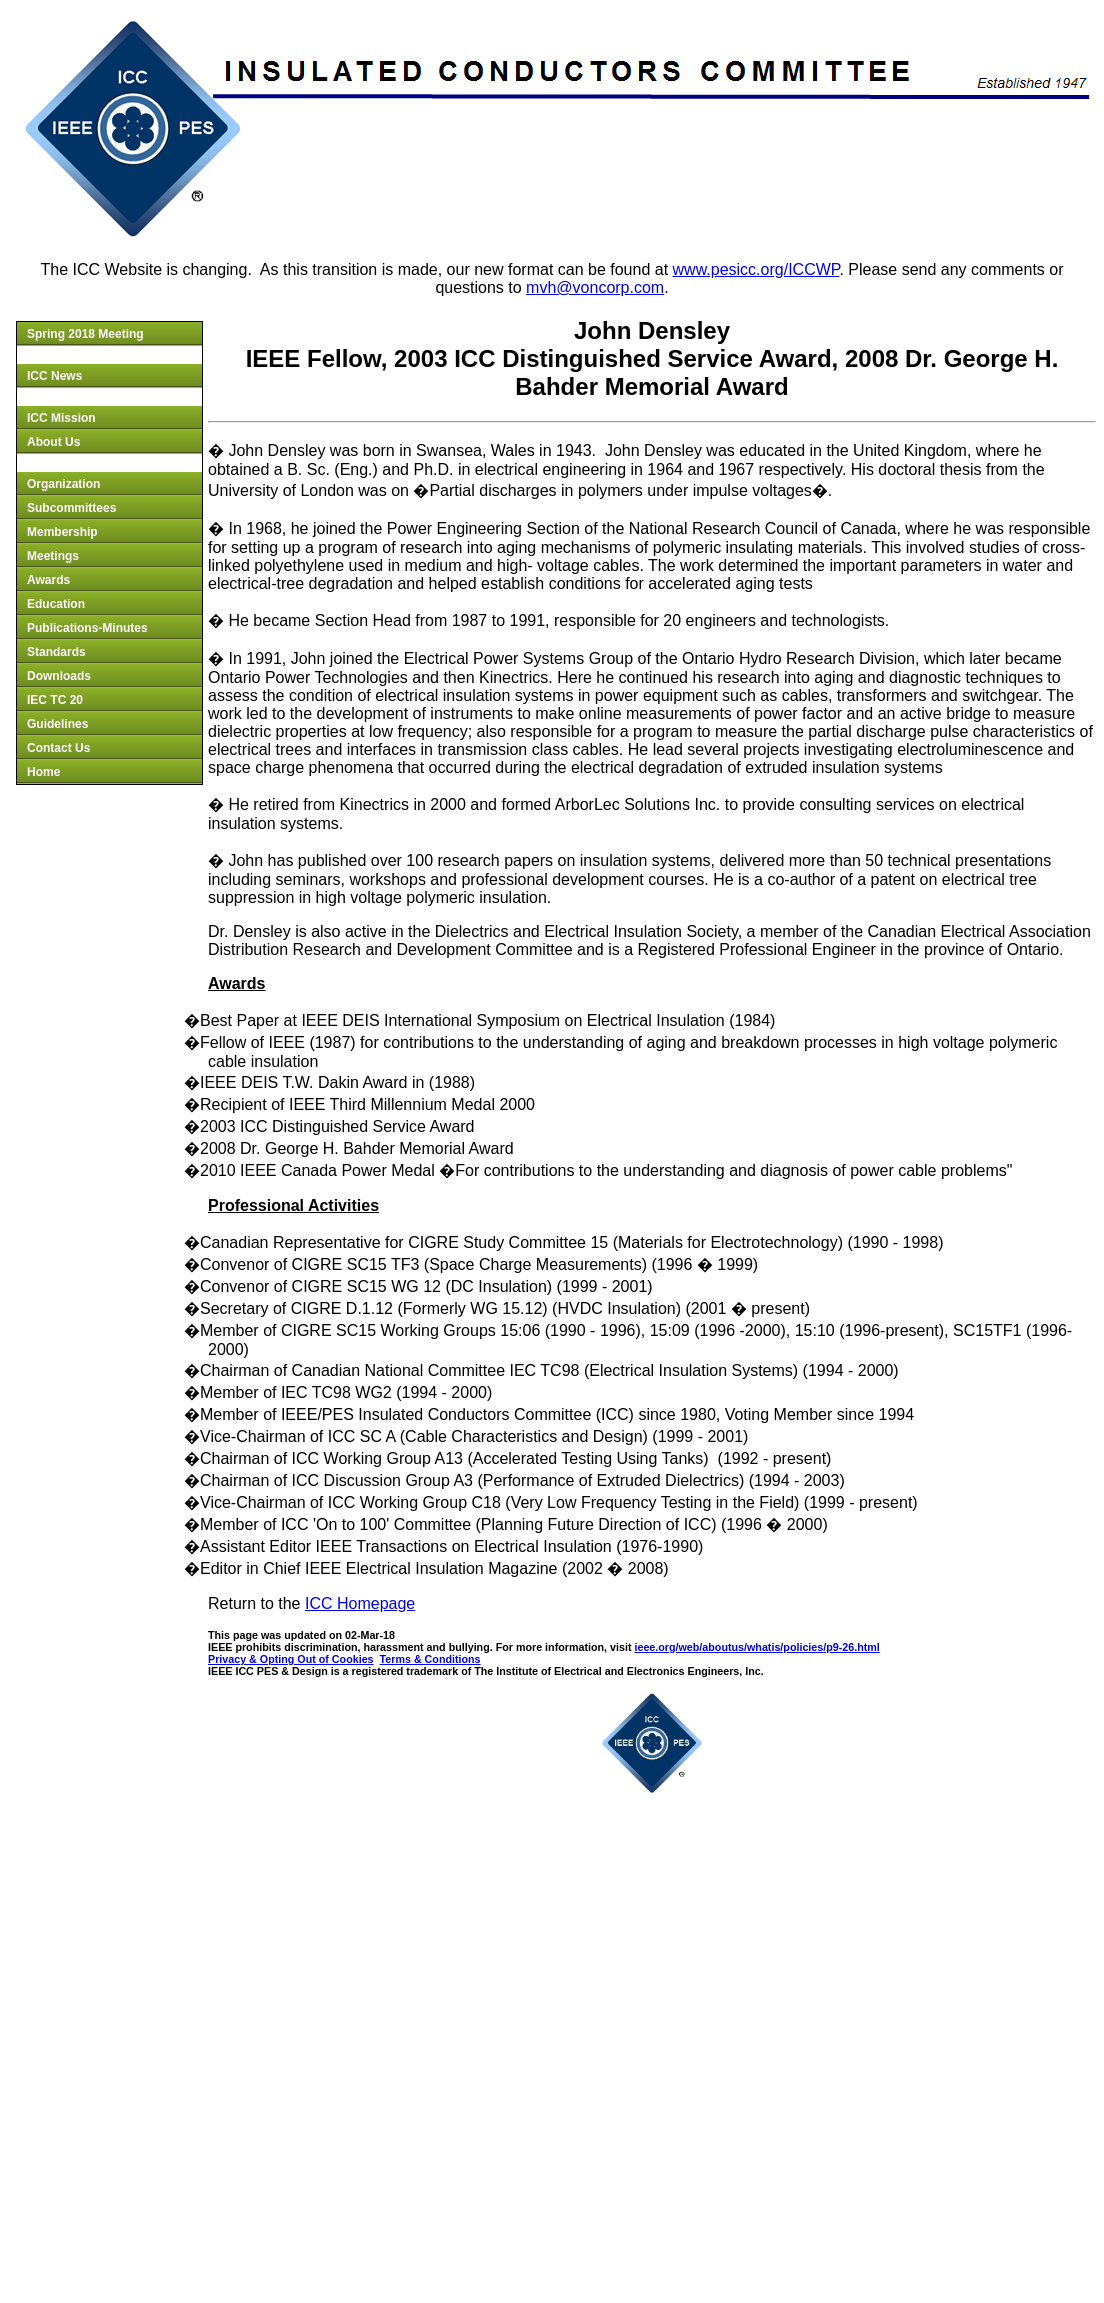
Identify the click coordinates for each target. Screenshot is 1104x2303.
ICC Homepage (360, 1603)
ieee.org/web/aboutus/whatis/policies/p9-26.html (756, 1647)
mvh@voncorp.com (595, 287)
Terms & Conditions (430, 1659)
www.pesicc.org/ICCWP (756, 269)
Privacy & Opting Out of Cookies (291, 1659)
